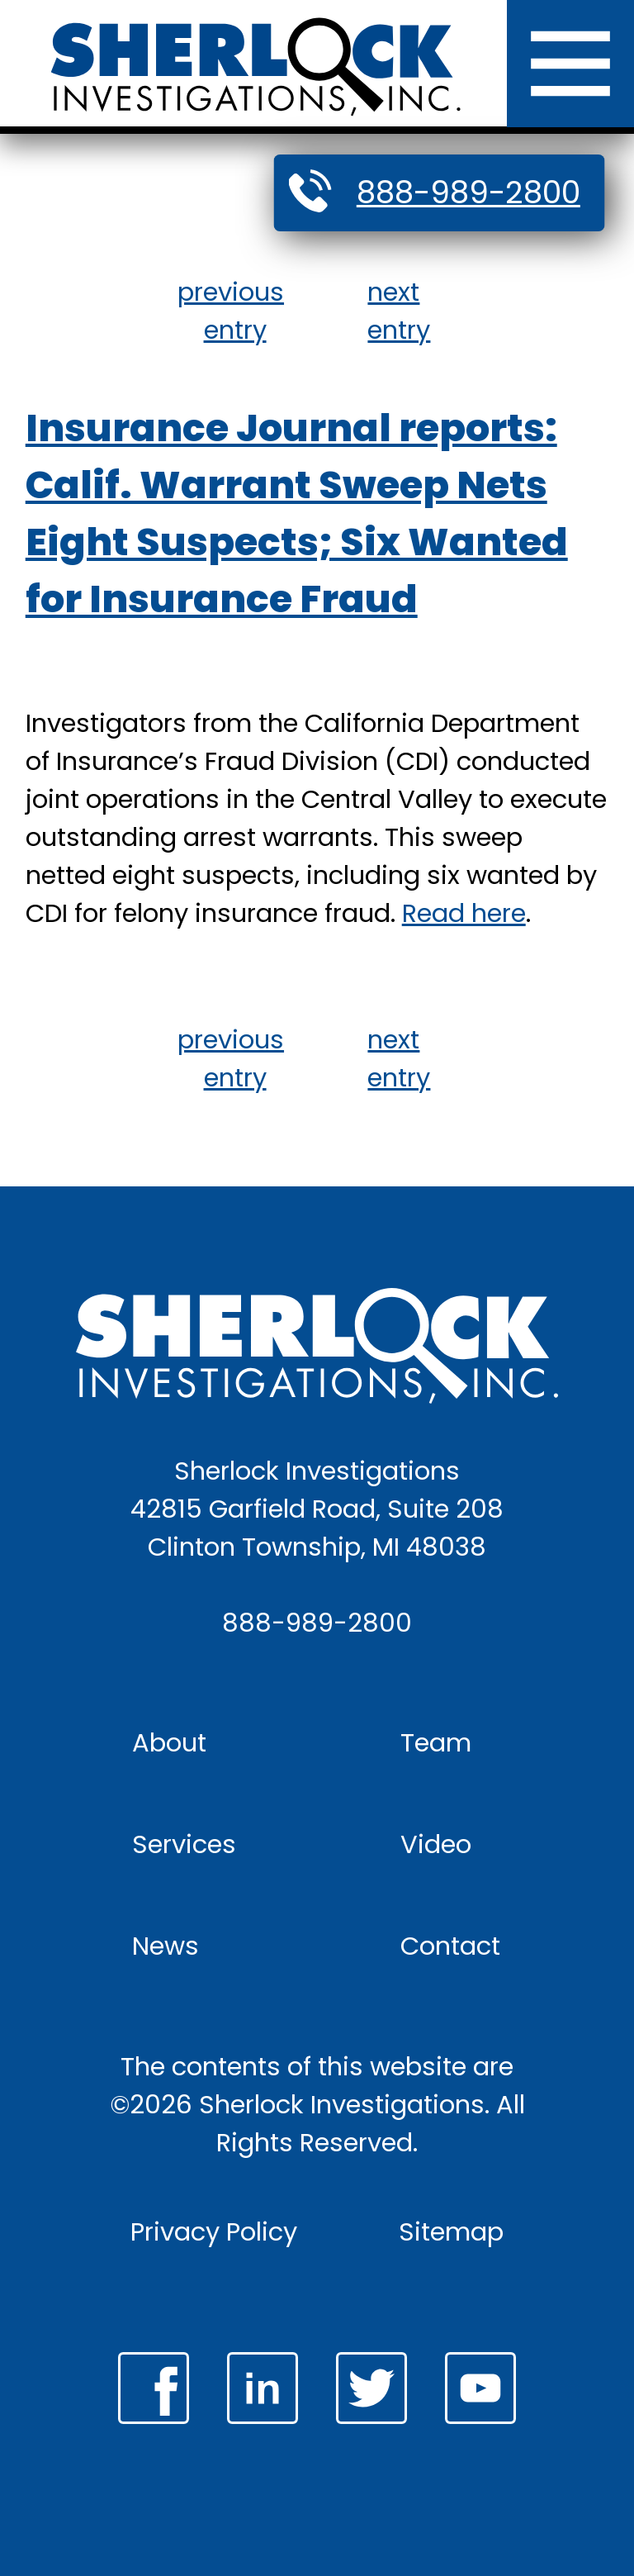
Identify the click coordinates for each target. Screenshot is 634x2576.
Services (184, 1844)
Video (435, 1844)
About (169, 1743)
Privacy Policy (213, 2232)
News (165, 1946)
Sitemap (451, 2232)
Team (435, 1743)
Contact (450, 1946)
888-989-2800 (468, 192)
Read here (464, 913)
